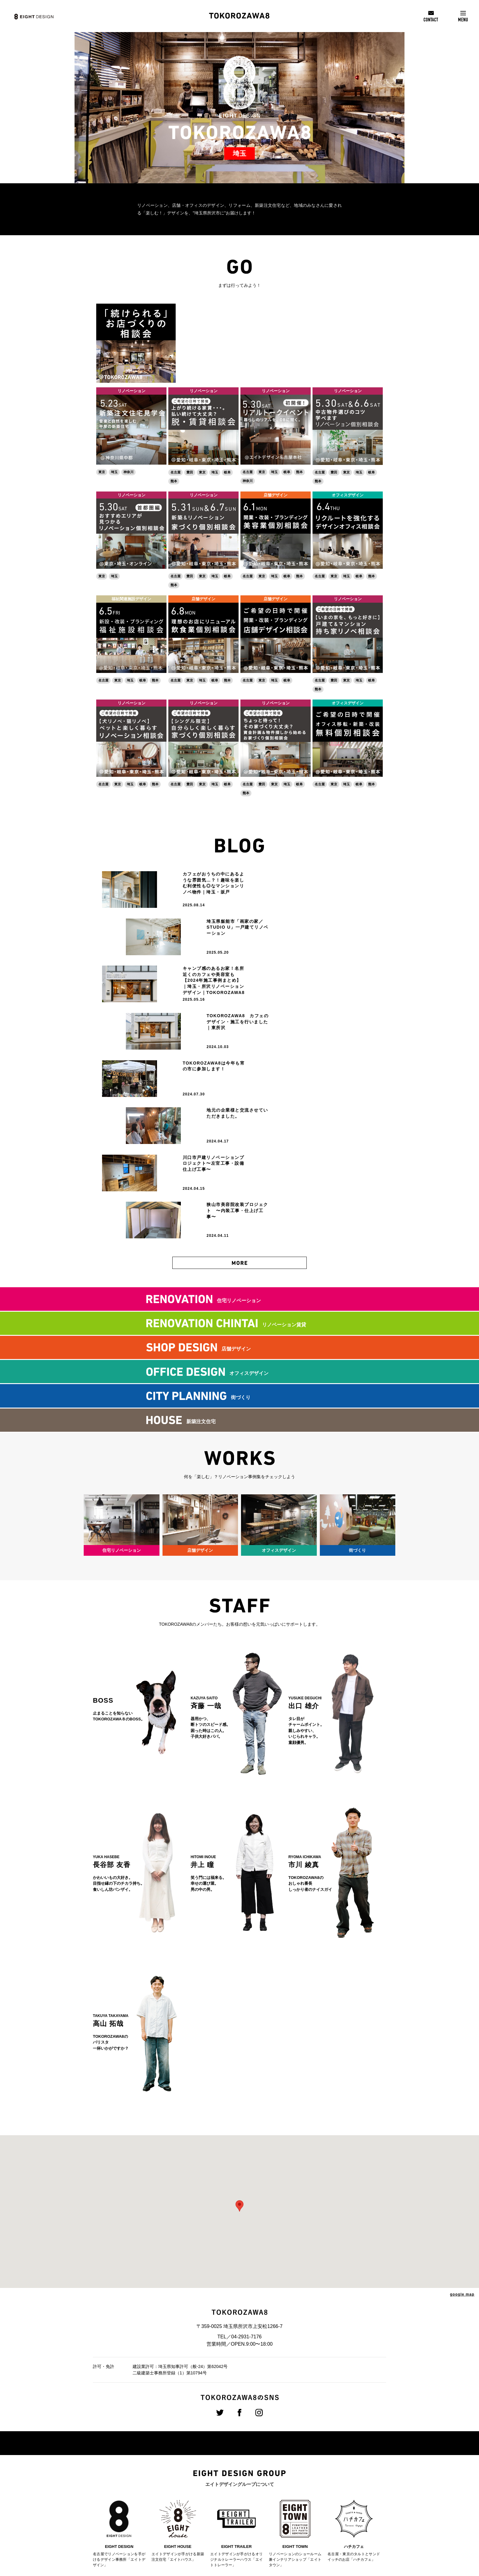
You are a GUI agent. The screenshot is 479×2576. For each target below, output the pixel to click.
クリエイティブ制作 (191, 2485)
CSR (316, 2457)
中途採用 (253, 2456)
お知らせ (320, 2437)
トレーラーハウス (189, 2506)
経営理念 (128, 2449)
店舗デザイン (275, 486)
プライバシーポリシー (332, 2514)
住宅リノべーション (191, 2449)
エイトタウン (185, 2513)
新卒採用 (253, 2449)
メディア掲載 (324, 2467)
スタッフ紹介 (324, 2476)
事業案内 (182, 2438)
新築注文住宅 (185, 2492)
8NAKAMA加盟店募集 (332, 2505)
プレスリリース (326, 2447)
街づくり (181, 2470)
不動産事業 (183, 2499)
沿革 (124, 2463)
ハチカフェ (183, 2520)
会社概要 (128, 2456)
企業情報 (130, 2438)
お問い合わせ (324, 2485)
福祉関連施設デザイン (131, 590)
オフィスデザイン (348, 486)
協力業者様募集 (326, 2495)
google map (462, 2104)
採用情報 (255, 2438)
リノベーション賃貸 (191, 2478)
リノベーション (131, 382)
